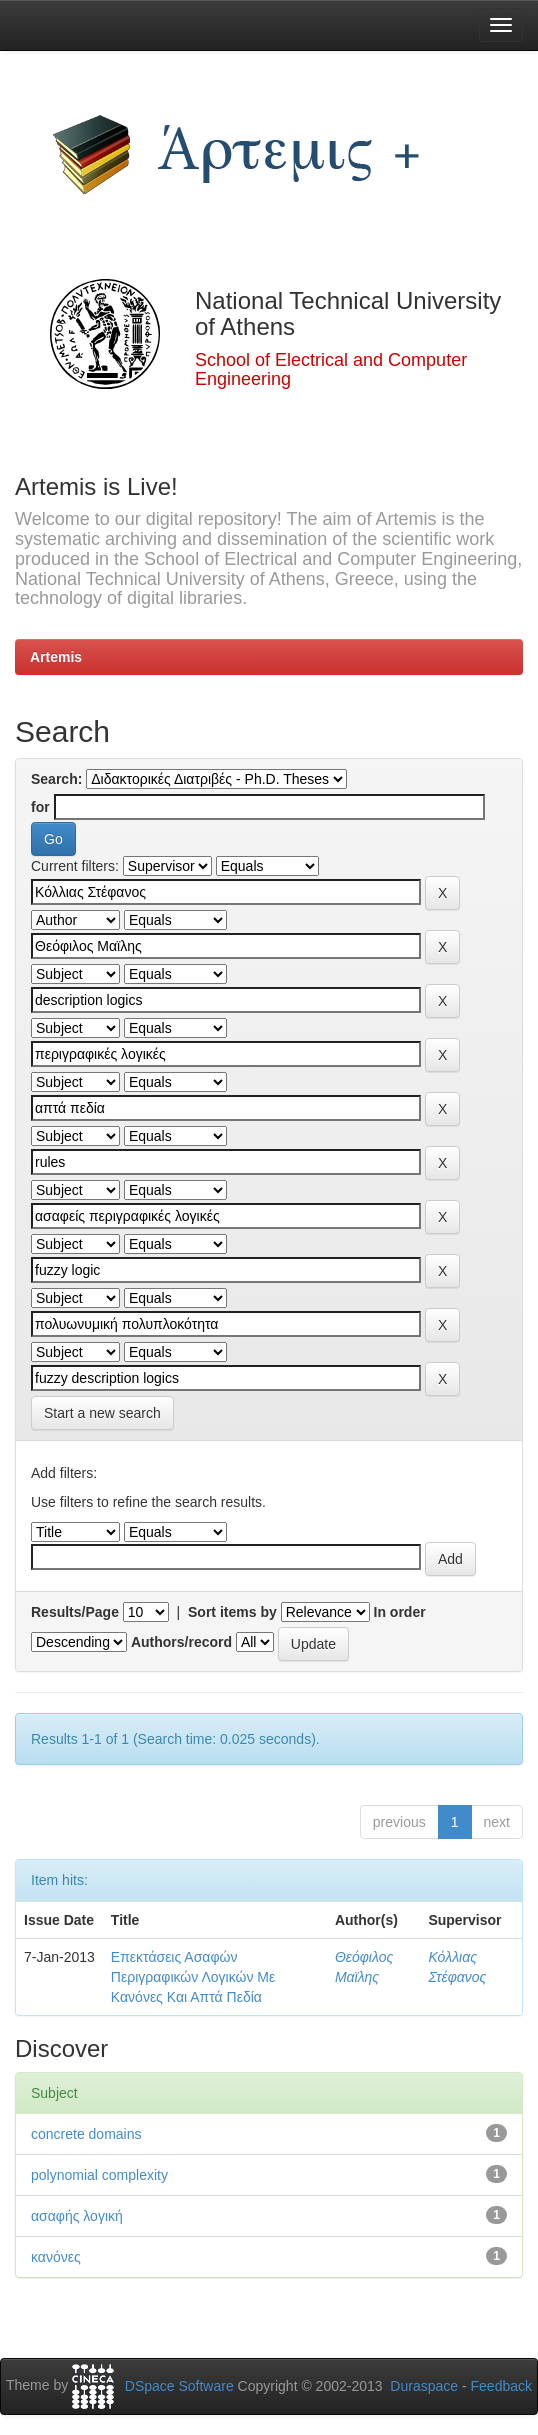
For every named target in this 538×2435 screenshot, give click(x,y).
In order (400, 1612)
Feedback (501, 2386)
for (40, 807)
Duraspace (424, 2386)
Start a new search (102, 1413)
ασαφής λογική (77, 2216)
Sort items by (232, 1612)
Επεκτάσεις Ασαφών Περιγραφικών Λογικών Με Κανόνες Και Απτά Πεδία (193, 1977)
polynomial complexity (99, 2175)
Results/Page (75, 1612)
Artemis (56, 657)
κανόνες (56, 2257)
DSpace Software (179, 2386)
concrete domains (86, 2134)
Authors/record (181, 1642)
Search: (56, 779)
